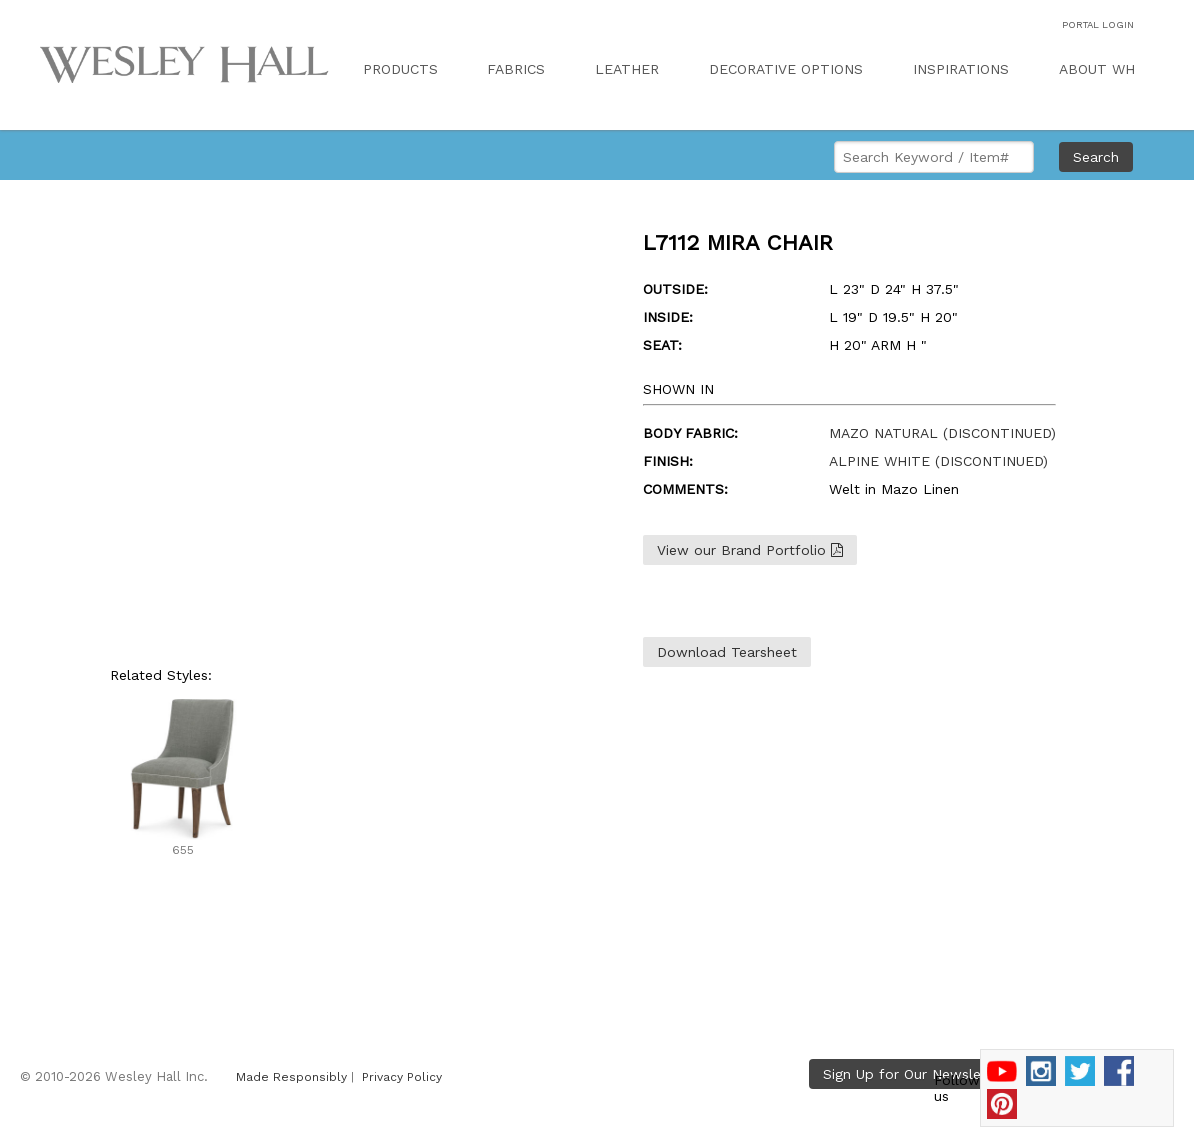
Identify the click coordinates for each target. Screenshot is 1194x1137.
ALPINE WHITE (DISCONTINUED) (938, 461)
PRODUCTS (400, 69)
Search (1096, 157)
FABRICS (516, 69)
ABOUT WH (1097, 69)
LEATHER (627, 69)
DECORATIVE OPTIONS (786, 69)
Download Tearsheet (727, 652)
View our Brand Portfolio (750, 550)
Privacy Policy (402, 1077)
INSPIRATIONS (961, 69)
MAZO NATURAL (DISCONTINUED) (942, 433)
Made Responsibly (291, 1077)
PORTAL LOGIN (1098, 24)
